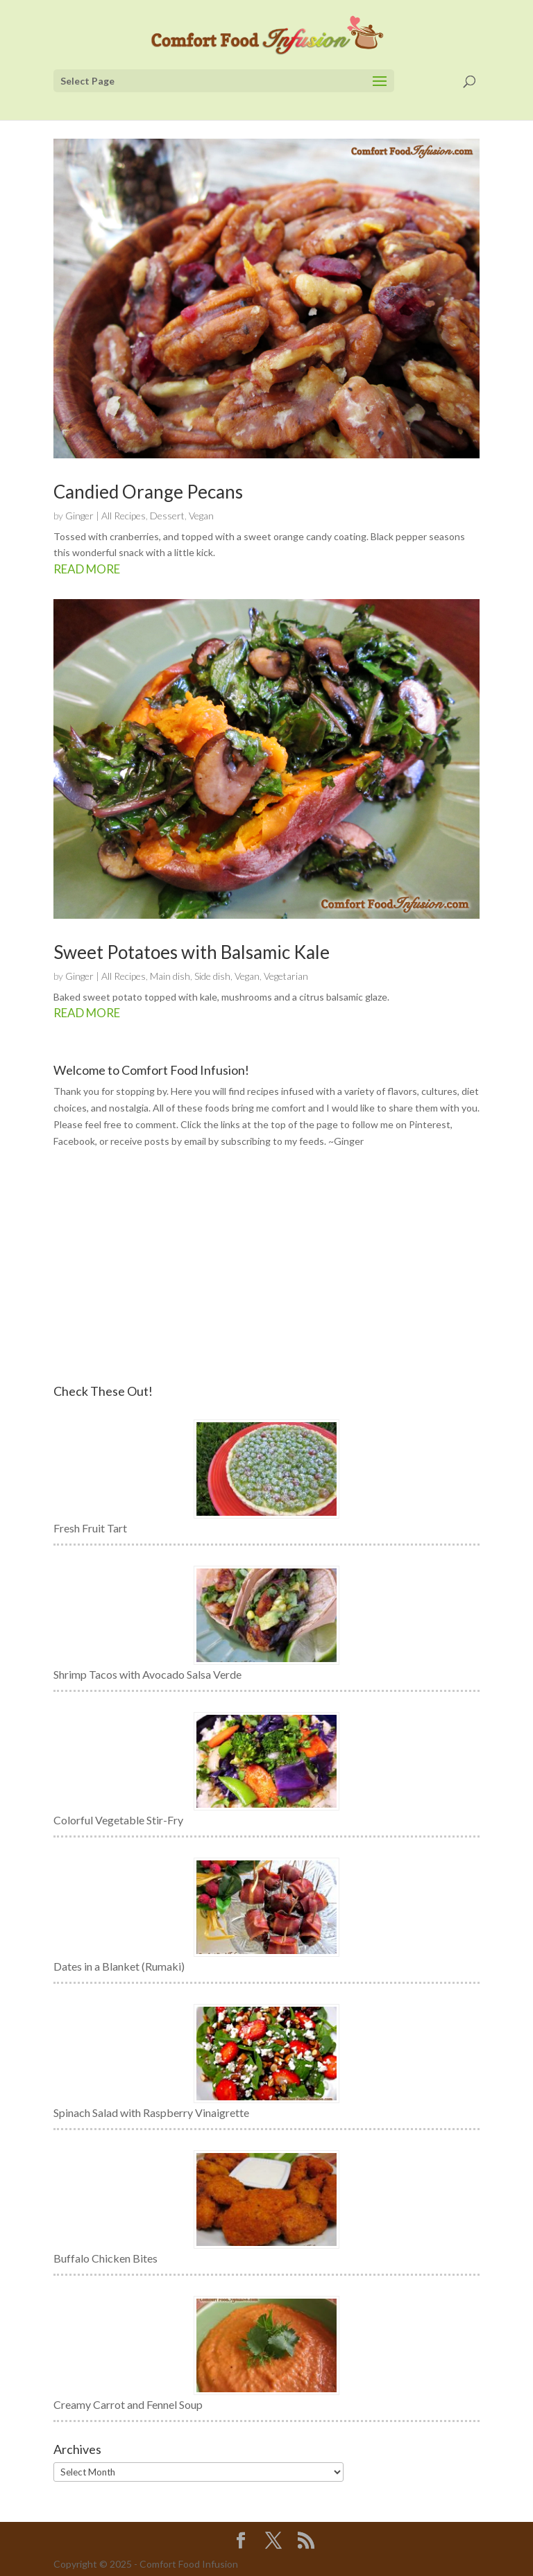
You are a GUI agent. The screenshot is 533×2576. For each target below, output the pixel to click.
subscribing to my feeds (272, 1141)
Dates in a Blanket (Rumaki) (119, 1966)
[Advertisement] (266, 1267)
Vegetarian (286, 976)
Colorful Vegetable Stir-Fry (118, 1819)
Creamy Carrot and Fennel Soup (128, 2404)
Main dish (170, 976)
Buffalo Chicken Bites (105, 2258)
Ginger (79, 515)
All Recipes (123, 515)
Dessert (167, 515)
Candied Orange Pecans (148, 492)
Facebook (74, 1141)
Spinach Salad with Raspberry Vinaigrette (151, 2112)
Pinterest (429, 1124)
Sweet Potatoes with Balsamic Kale (191, 952)
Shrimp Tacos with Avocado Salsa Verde (147, 1674)
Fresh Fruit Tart (90, 1528)
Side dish (212, 976)
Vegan (201, 515)
